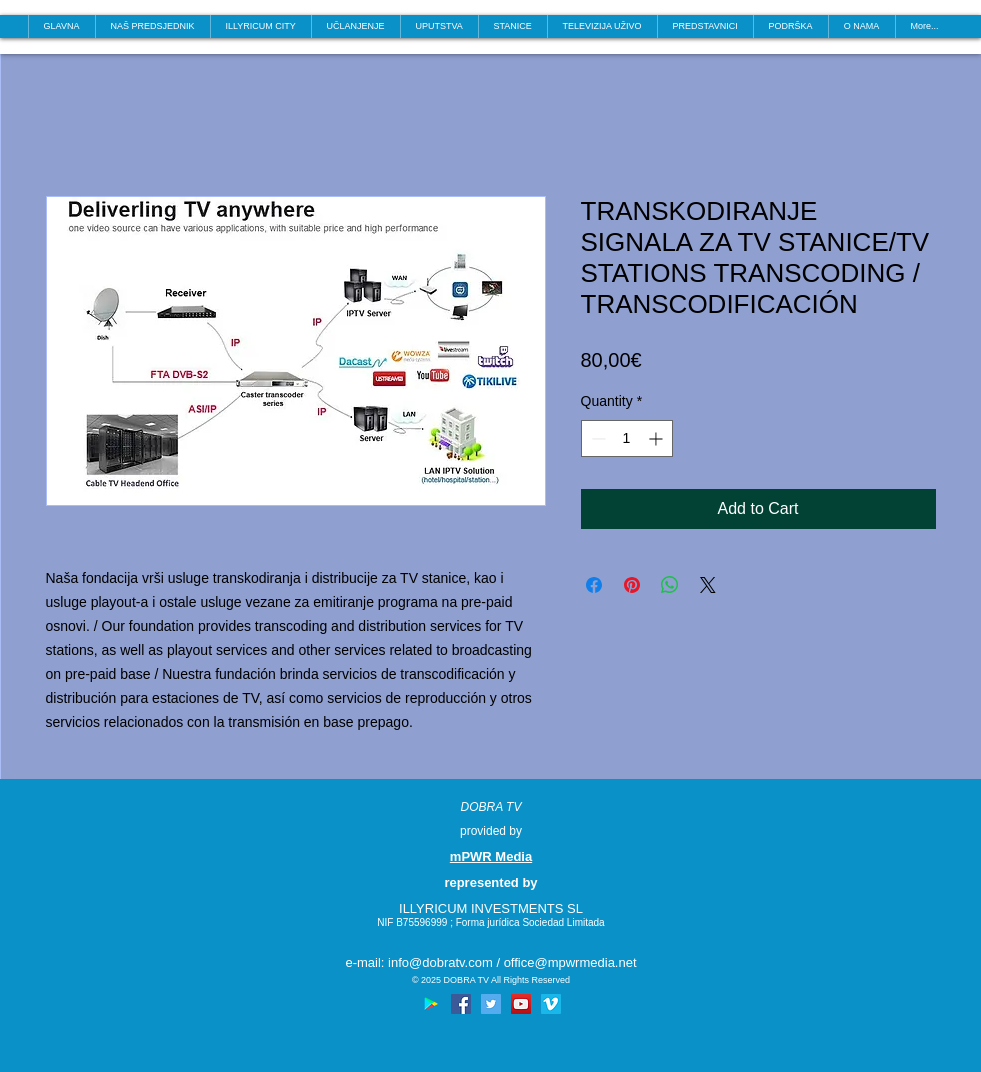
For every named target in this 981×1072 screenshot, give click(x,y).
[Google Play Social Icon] (431, 1004)
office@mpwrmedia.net (570, 962)
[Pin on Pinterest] (632, 585)
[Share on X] (708, 585)
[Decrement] (596, 438)
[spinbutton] (627, 438)
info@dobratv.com (440, 962)
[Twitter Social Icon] (491, 1004)
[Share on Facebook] (594, 585)
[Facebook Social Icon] (461, 1004)
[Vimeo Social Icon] (551, 1004)
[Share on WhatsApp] (670, 585)
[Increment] (657, 438)
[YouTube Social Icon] (521, 1004)
